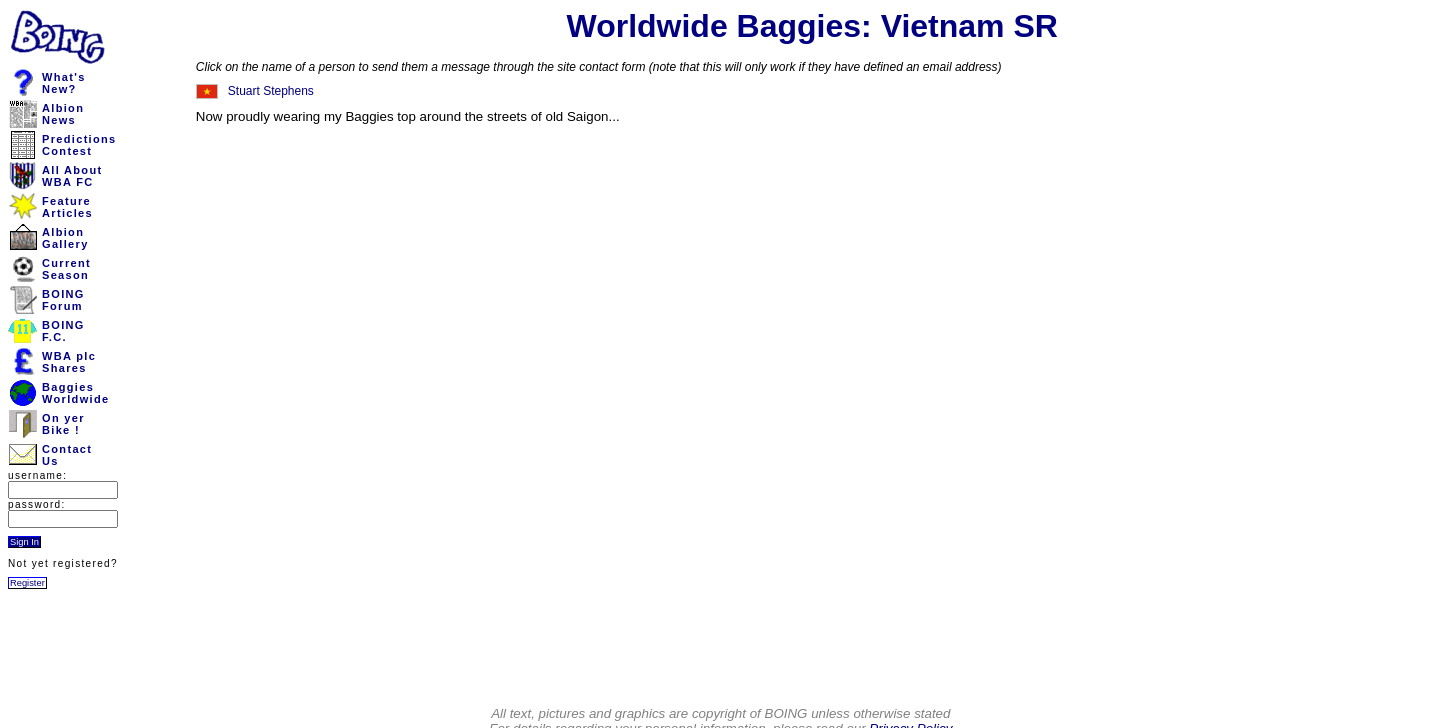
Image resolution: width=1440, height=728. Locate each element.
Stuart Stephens (271, 91)
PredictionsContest (79, 145)
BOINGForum (63, 300)
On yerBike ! (63, 424)
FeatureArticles (67, 207)
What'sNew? (64, 83)
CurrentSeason (66, 269)
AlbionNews (63, 114)
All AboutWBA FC (72, 176)
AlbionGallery (65, 238)
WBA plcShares (69, 362)
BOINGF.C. (63, 331)
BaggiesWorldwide (75, 393)
